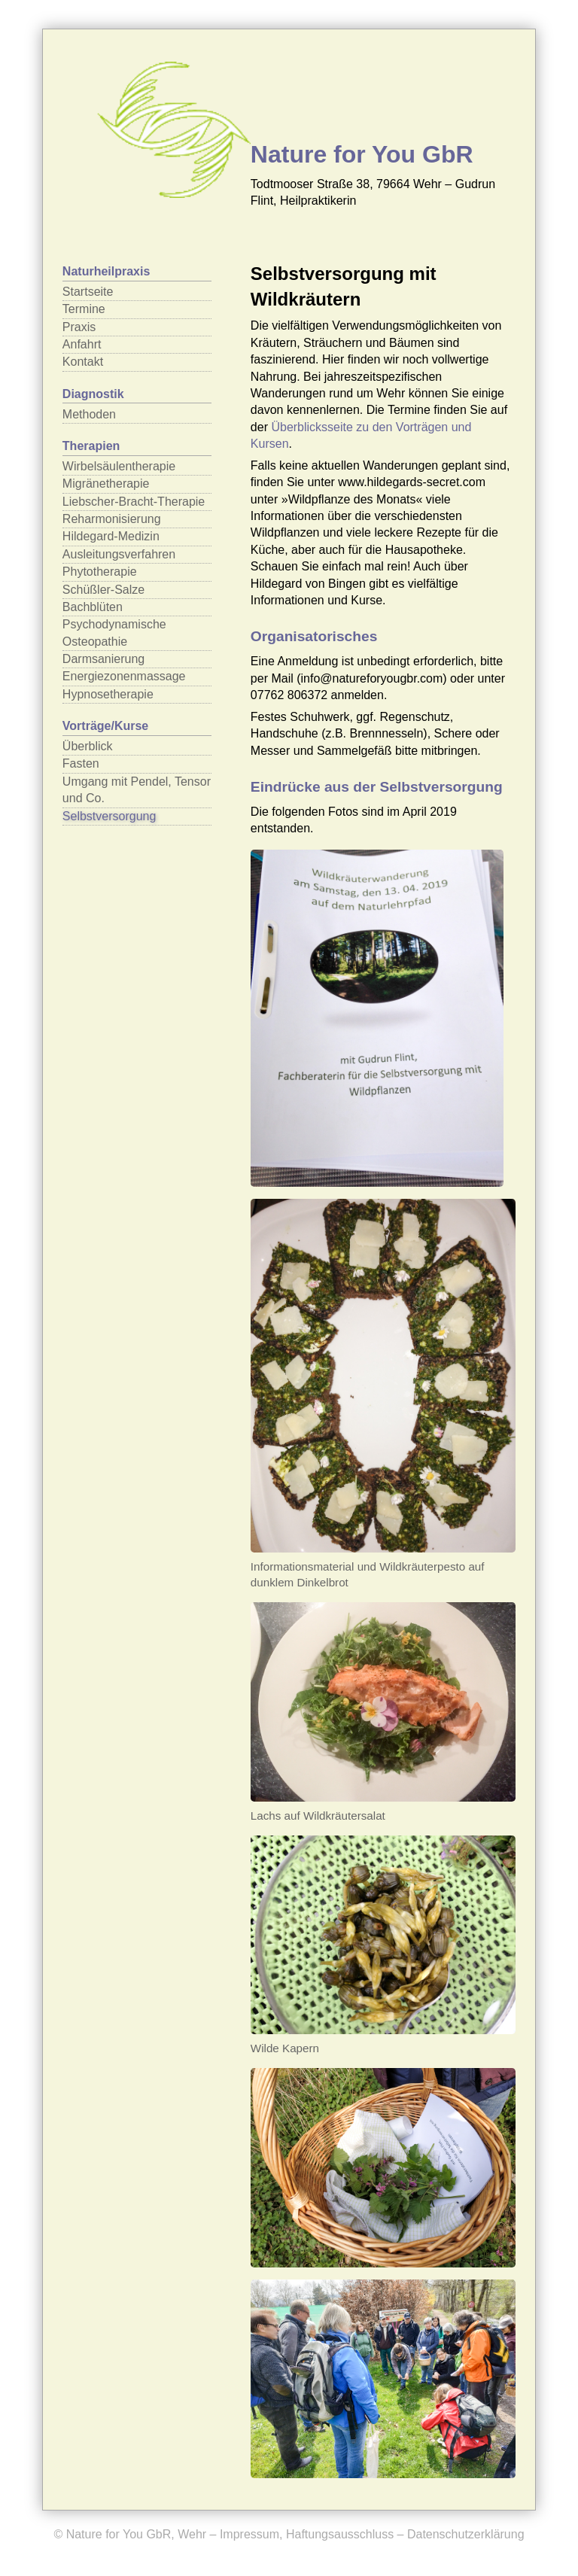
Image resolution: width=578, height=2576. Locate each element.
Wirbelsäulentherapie (118, 466)
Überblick (87, 746)
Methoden (89, 414)
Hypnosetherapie (108, 694)
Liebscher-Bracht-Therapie (133, 501)
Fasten (80, 763)
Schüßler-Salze (103, 589)
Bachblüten (92, 607)
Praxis (79, 327)
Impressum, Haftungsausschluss (307, 2534)
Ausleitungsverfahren (118, 554)
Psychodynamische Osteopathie (114, 632)
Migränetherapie (106, 483)
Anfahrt (82, 344)
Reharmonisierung (111, 518)
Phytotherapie (99, 571)
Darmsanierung (103, 658)
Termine (83, 309)
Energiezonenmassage (124, 676)
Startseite (88, 291)
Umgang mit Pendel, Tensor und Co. (136, 789)
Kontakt (82, 361)
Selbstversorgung (109, 816)
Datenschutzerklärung (466, 2534)
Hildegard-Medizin (111, 536)
